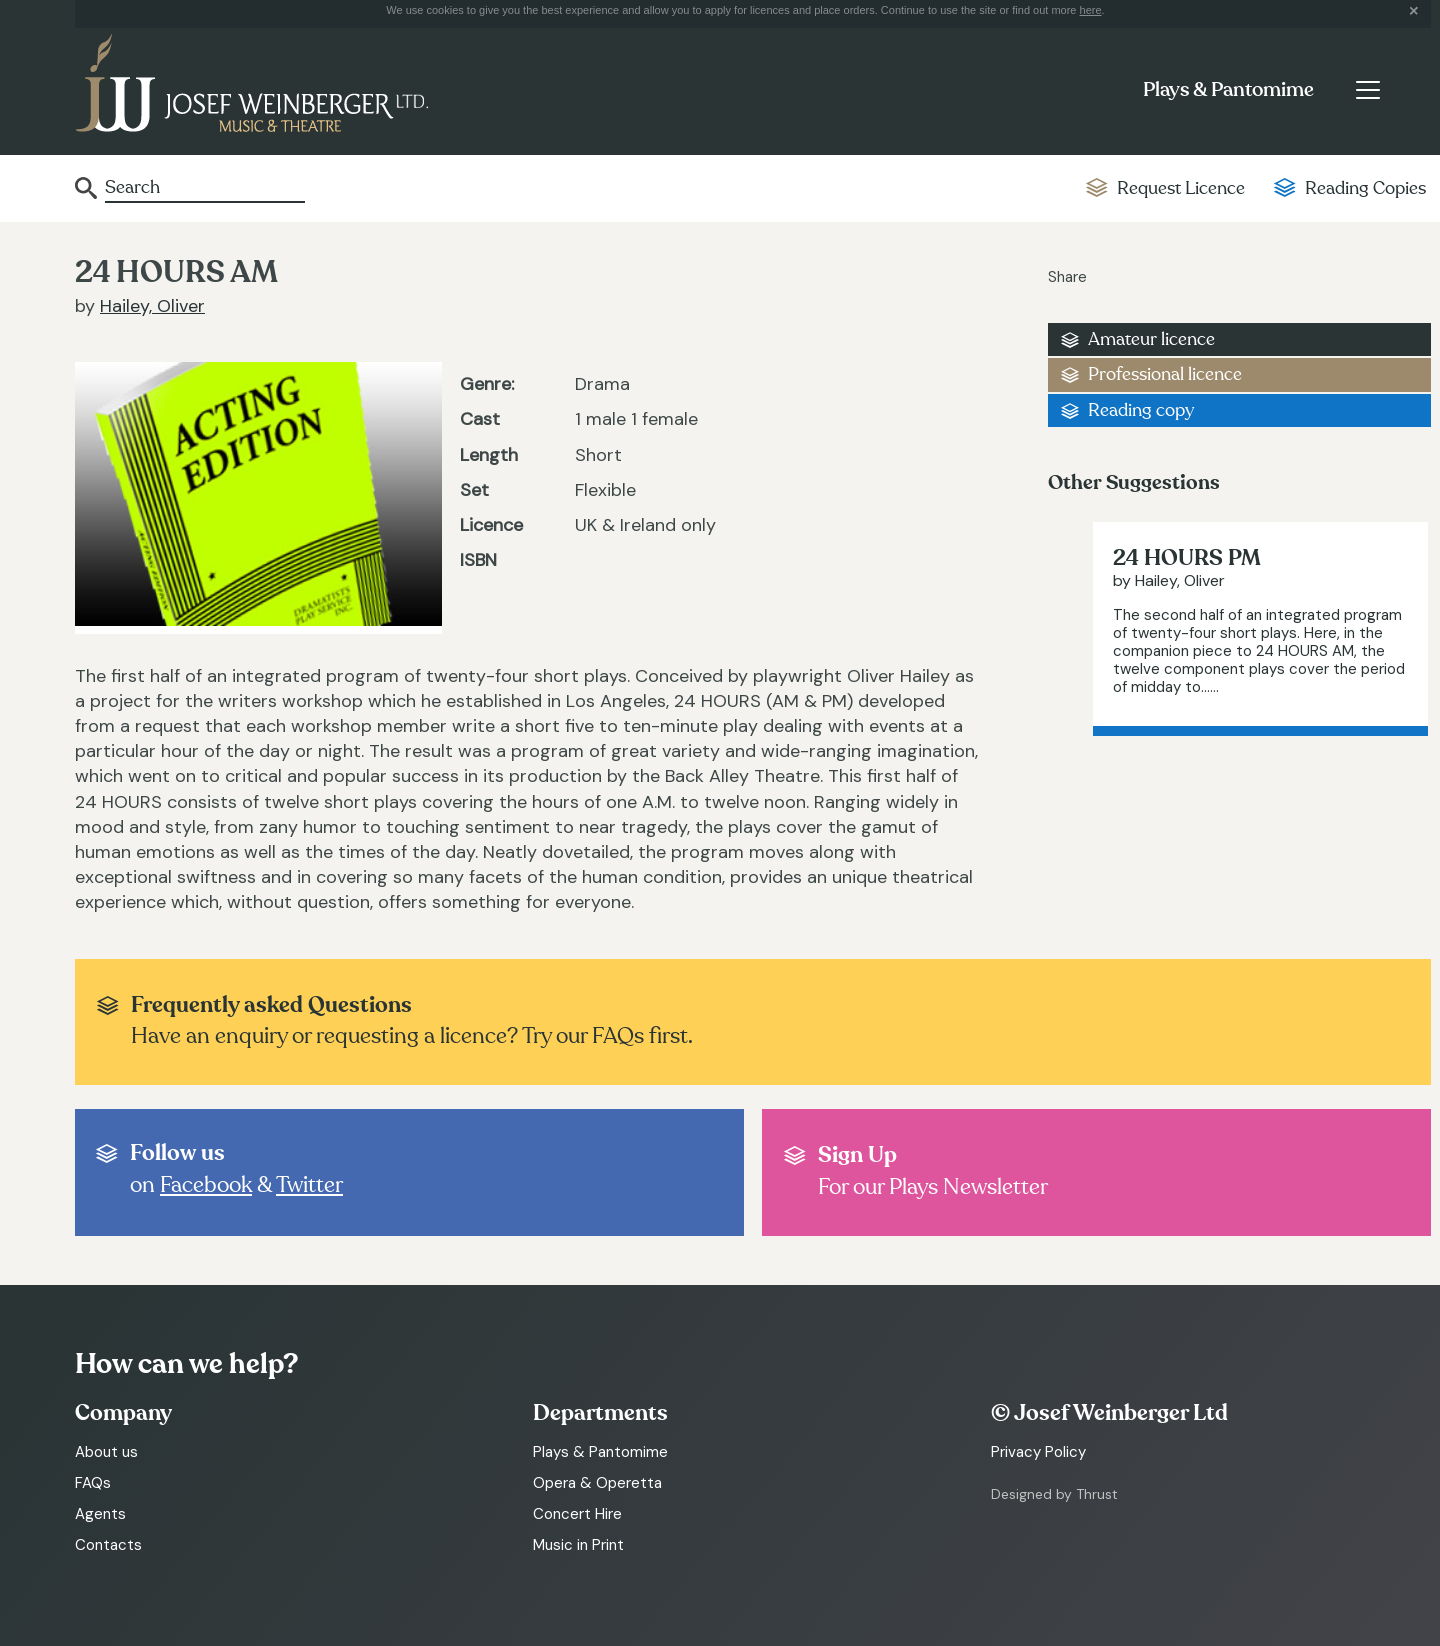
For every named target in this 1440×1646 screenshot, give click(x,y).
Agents (100, 1514)
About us (106, 1452)
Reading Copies (1365, 188)
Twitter (309, 1185)
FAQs (93, 1483)
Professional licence (1165, 374)
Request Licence (1181, 188)
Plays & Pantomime (1228, 90)
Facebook (206, 1185)
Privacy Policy (1038, 1452)
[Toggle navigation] (1367, 90)
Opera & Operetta (597, 1483)
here (1091, 10)
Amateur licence (1151, 339)
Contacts (108, 1545)
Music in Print (578, 1545)
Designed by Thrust (1054, 1494)
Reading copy (1141, 410)
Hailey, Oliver (152, 306)
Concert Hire (577, 1514)
